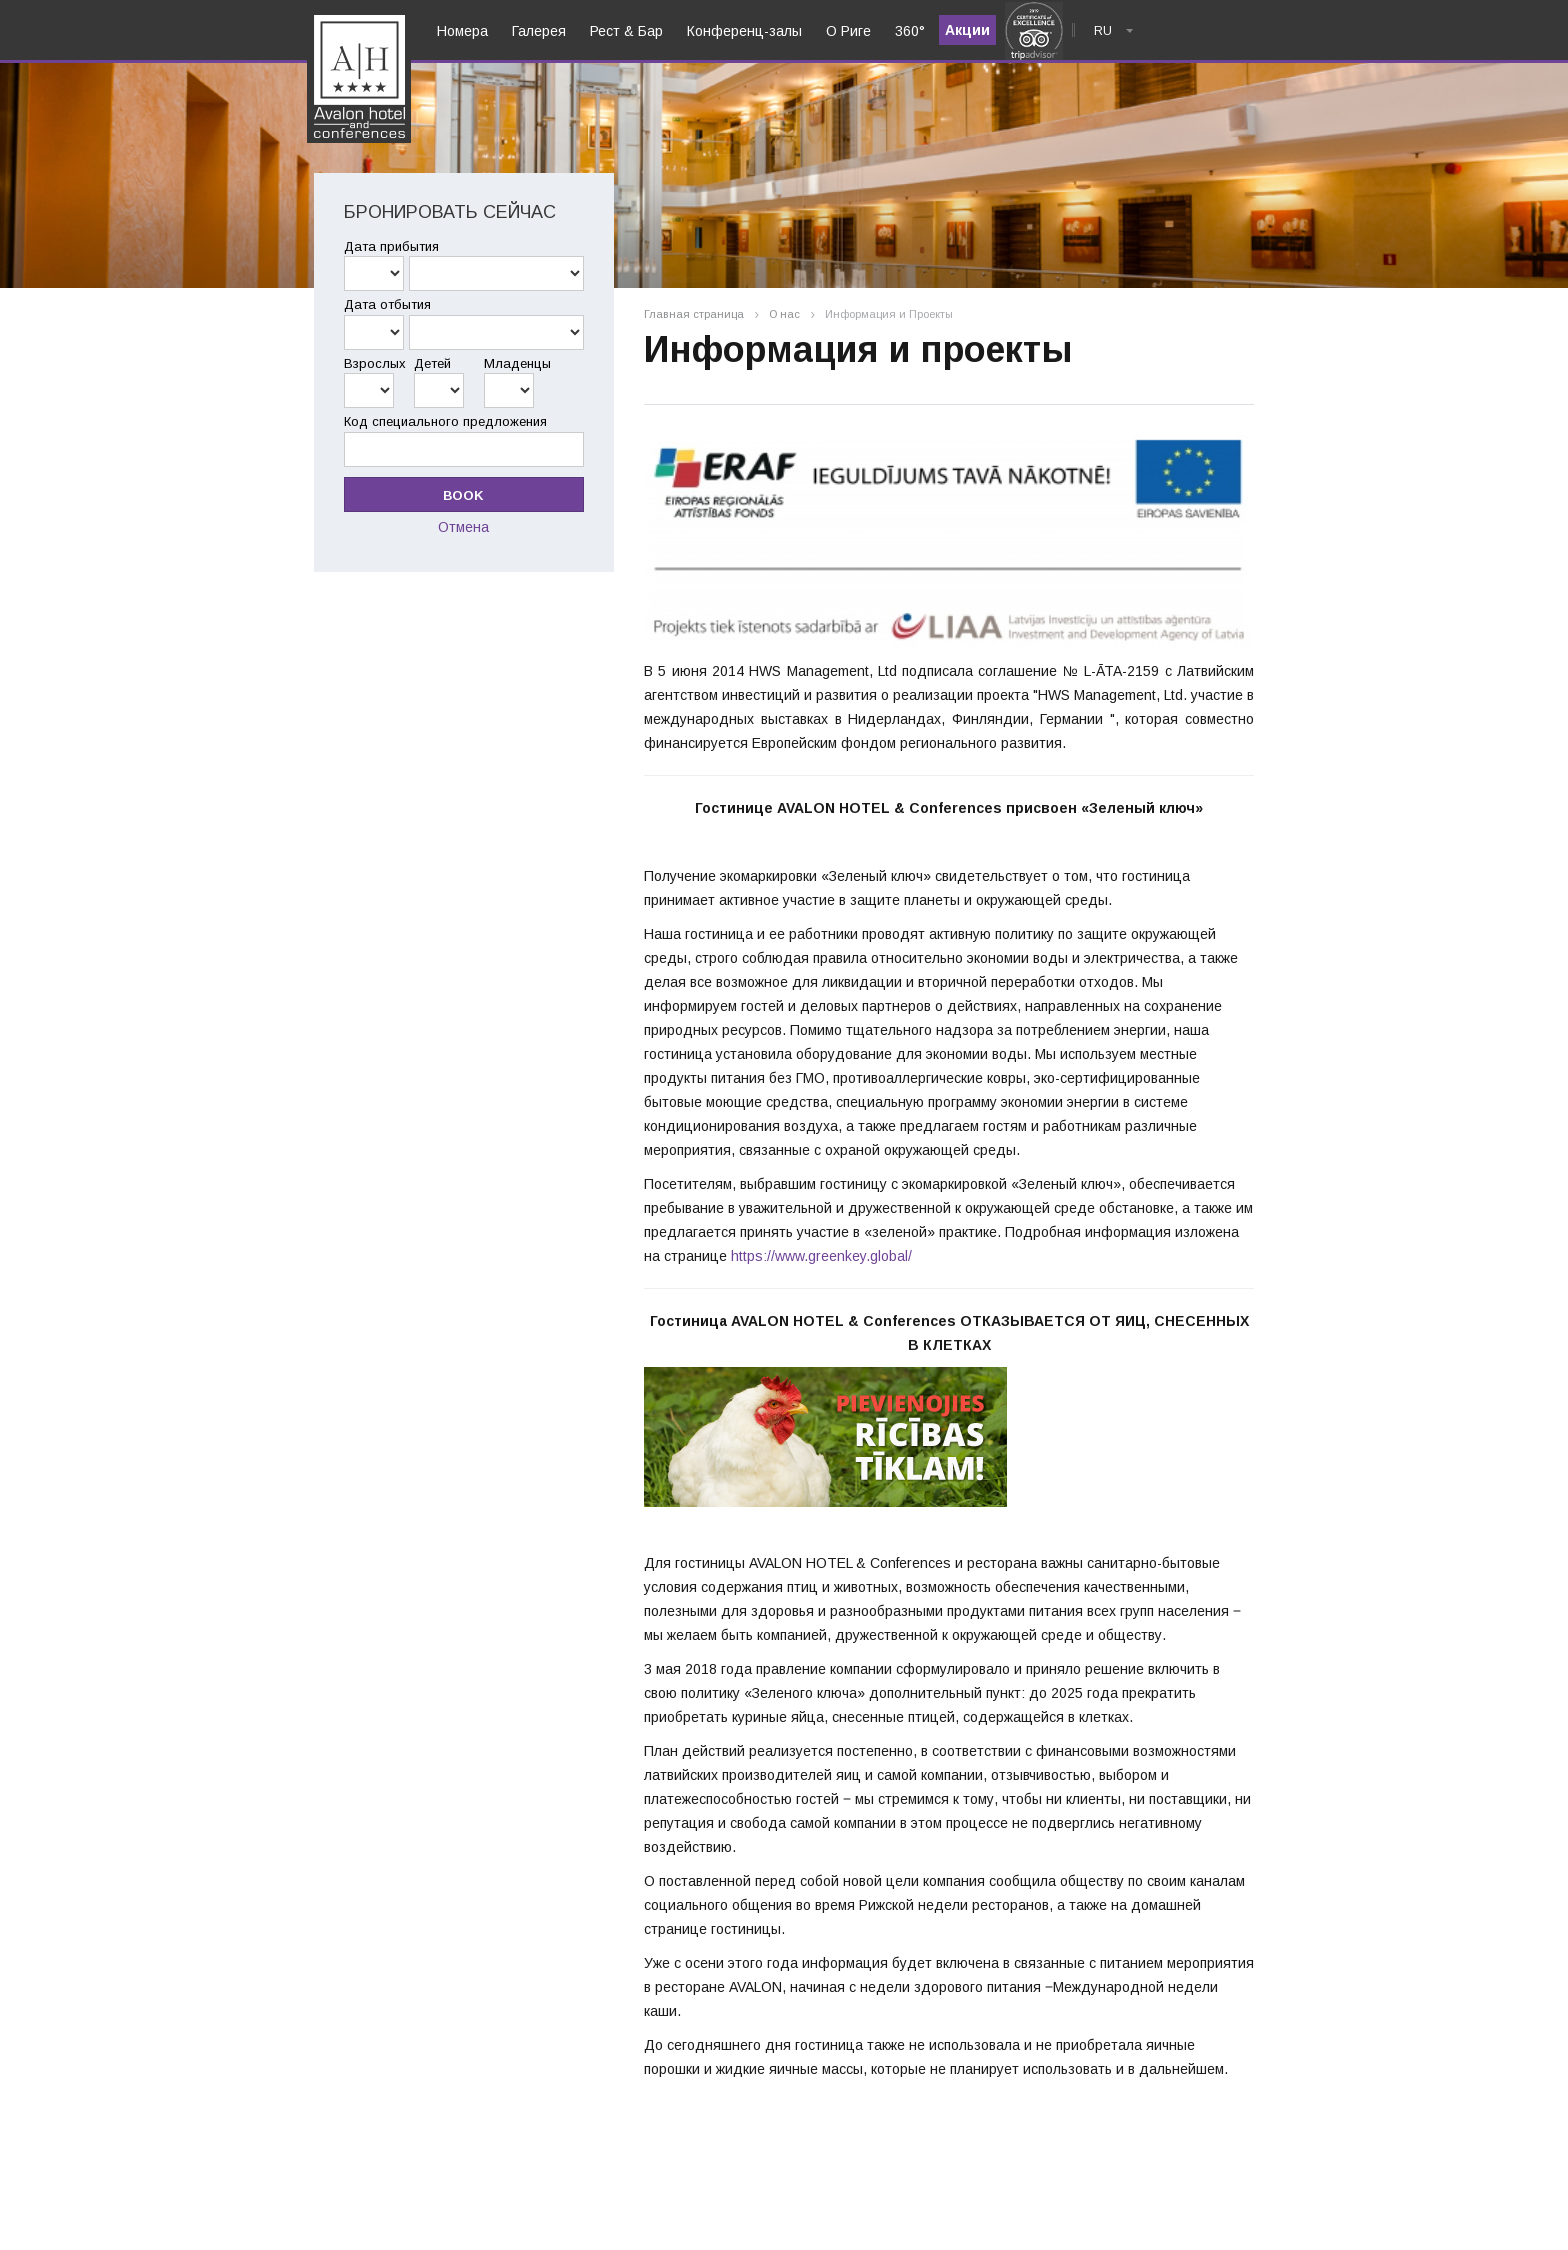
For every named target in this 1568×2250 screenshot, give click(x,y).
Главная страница (694, 314)
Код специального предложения (445, 421)
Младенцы (517, 363)
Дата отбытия (387, 304)
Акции (967, 30)
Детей (432, 363)
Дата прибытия (391, 246)
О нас (784, 314)
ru (1103, 31)
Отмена (463, 527)
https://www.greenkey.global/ (821, 1256)
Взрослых (375, 363)
